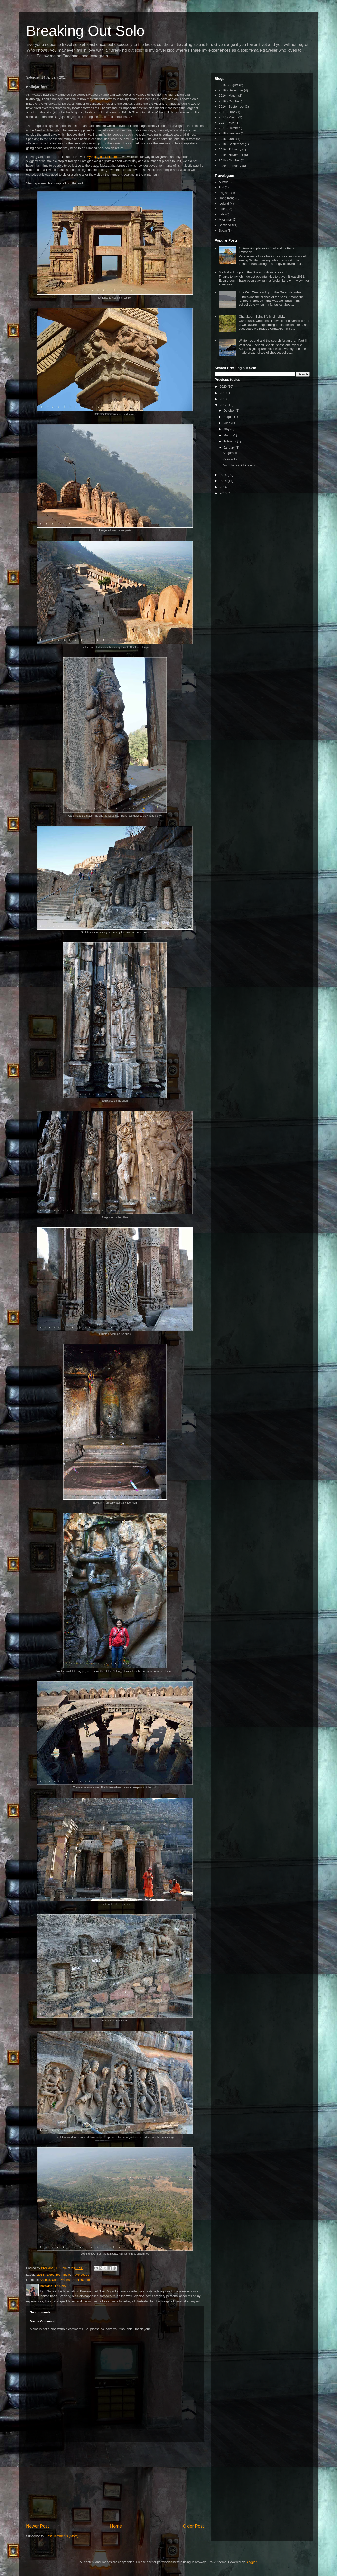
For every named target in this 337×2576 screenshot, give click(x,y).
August (229, 417)
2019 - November (231, 155)
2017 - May (226, 122)
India (66, 2274)
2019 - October (229, 160)
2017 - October (229, 128)
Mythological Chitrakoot (103, 157)
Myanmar (225, 219)
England (224, 193)
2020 (224, 386)
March (228, 435)
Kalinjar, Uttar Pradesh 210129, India (65, 2280)
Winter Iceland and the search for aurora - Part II (273, 340)
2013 (224, 493)
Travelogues (80, 2274)
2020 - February (230, 166)
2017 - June (227, 112)
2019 (224, 393)
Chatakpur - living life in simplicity (262, 316)
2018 (224, 399)
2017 (224, 405)
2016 (224, 475)
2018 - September (231, 144)
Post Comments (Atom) (62, 2536)
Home (116, 2526)
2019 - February (230, 149)
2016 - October (229, 101)
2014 (224, 487)
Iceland (224, 203)
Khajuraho (230, 453)
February (230, 441)
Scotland (225, 225)
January (230, 447)
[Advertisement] (115, 2483)
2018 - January (229, 133)
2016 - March (228, 95)
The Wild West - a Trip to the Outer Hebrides (270, 292)
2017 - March (228, 117)
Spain (223, 230)
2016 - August (228, 85)
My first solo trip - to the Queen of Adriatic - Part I (253, 272)
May (227, 429)
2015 (224, 481)
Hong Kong (226, 198)
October (230, 410)
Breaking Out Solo (85, 31)
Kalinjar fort (231, 459)
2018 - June (227, 139)
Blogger (251, 2562)
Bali (221, 187)
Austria (223, 182)
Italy (222, 214)
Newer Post (37, 2526)
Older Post (193, 2526)
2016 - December (49, 2274)
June (227, 423)
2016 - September (231, 106)
